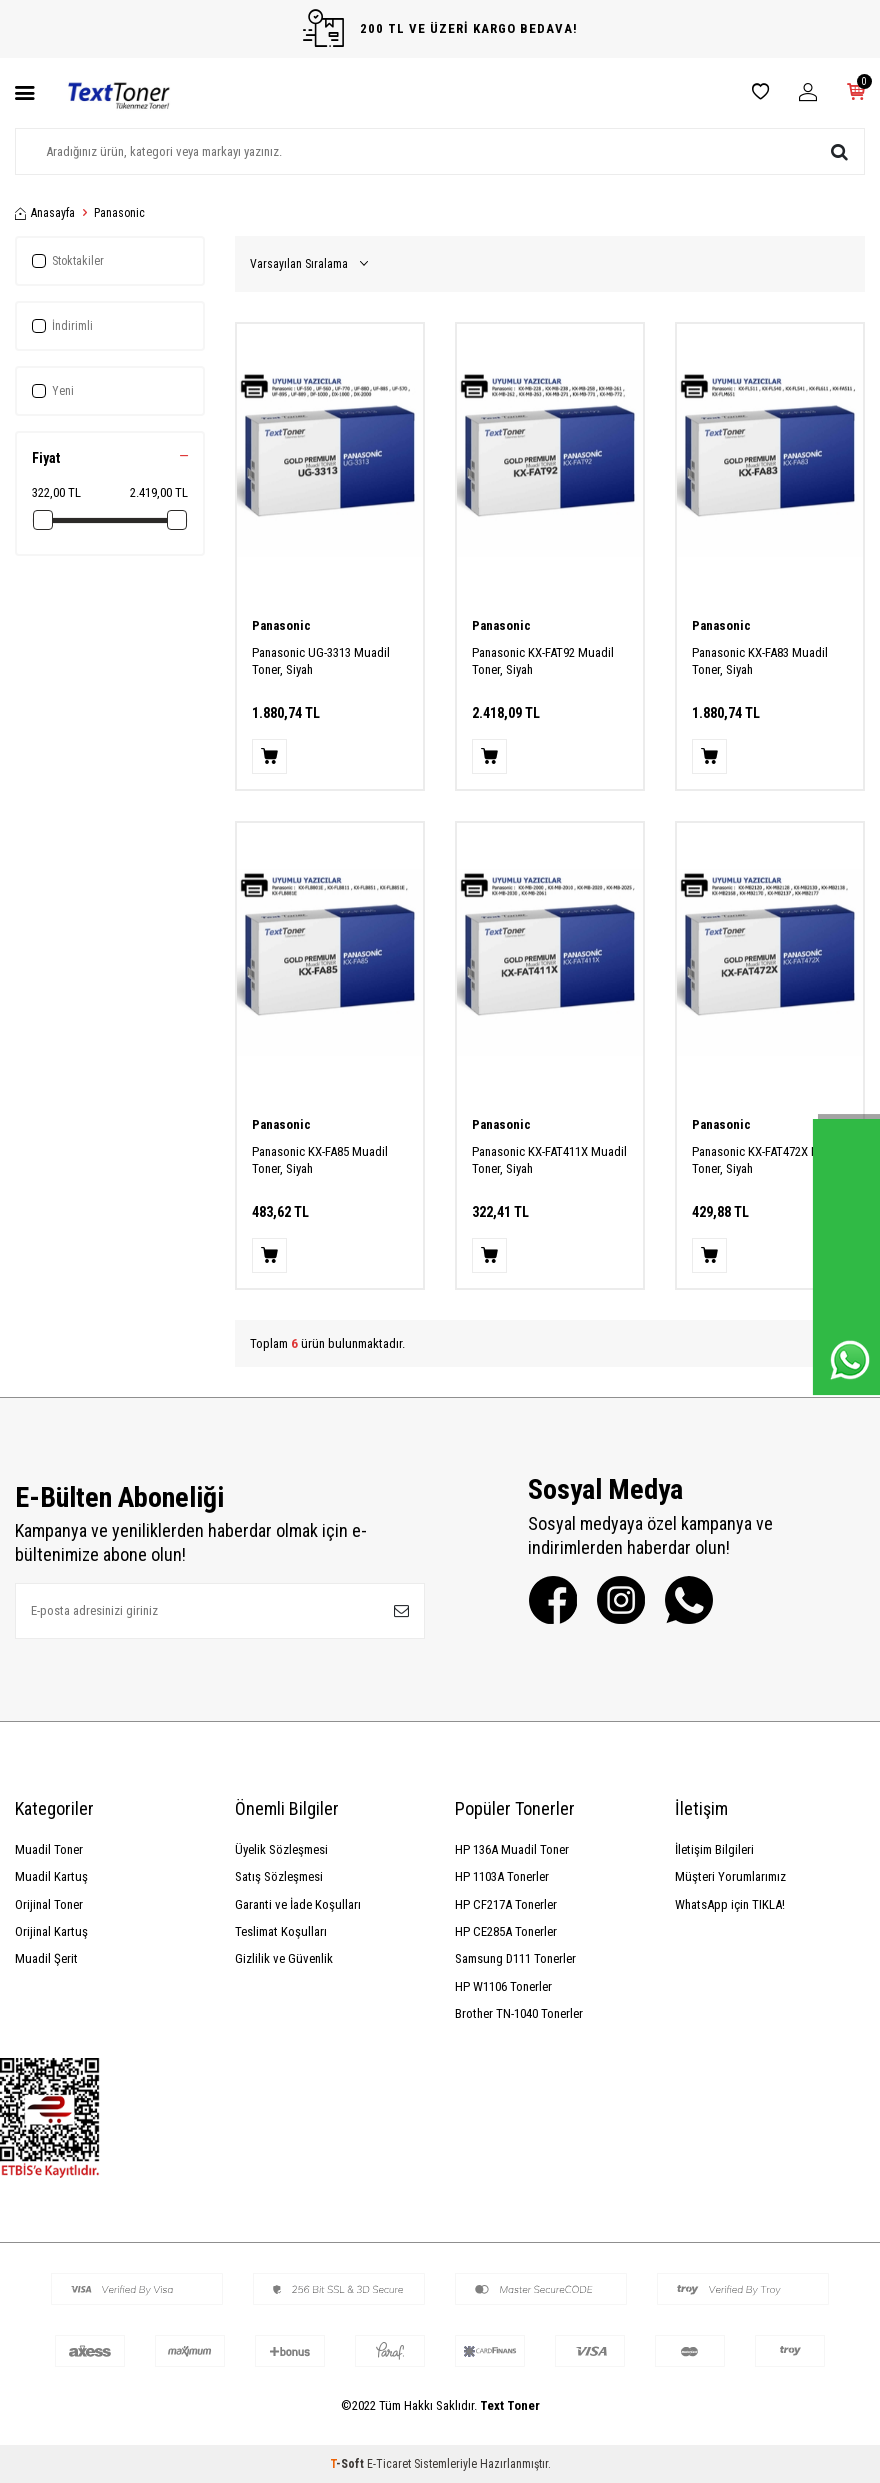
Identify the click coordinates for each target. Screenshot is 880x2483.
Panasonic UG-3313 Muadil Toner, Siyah (321, 661)
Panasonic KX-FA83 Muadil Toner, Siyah (760, 661)
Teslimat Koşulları (281, 1931)
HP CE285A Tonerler (506, 1931)
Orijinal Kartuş (51, 1931)
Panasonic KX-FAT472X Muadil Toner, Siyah (769, 1160)
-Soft (348, 2464)
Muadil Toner (49, 1849)
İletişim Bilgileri (714, 1849)
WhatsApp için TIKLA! (730, 1904)
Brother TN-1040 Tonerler (519, 2013)
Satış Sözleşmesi (279, 1876)
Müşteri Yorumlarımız (730, 1876)
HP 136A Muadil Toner (512, 1849)
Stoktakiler (68, 261)
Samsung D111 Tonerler (515, 1958)
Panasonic (281, 625)
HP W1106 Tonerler (503, 1986)
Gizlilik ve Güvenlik (284, 1958)
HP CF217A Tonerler (506, 1904)
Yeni (53, 391)
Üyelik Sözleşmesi (281, 1849)
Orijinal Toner (49, 1904)
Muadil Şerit (46, 1958)
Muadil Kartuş (51, 1876)
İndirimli (62, 326)
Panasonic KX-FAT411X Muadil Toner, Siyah (549, 1160)
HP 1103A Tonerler (502, 1876)
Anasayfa (45, 213)
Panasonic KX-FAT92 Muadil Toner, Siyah (543, 661)
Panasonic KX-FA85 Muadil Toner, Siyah (320, 1160)
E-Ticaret (389, 2464)
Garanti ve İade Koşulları (298, 1904)
